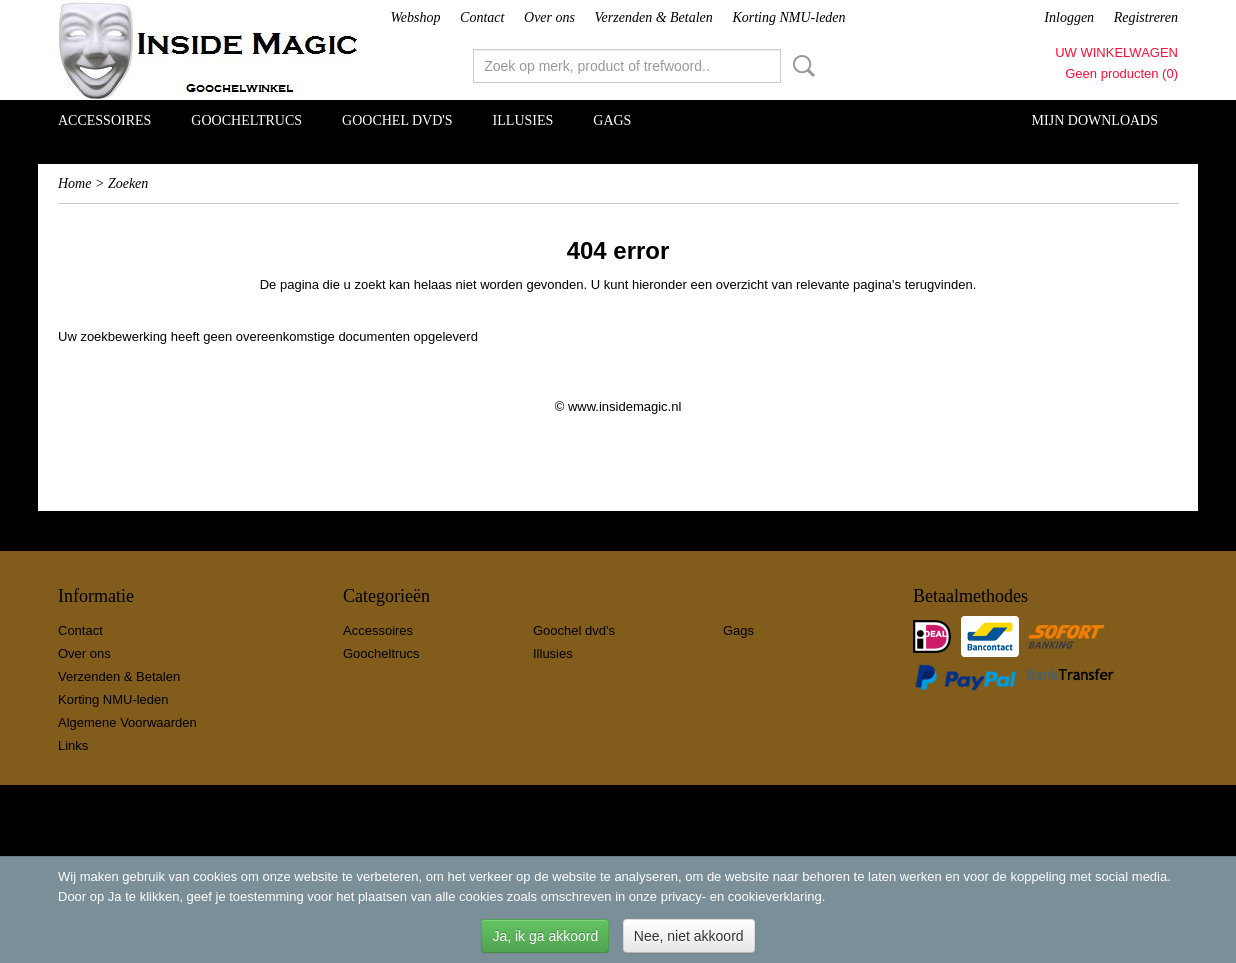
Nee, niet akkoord (689, 936)
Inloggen (1069, 17)
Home (74, 183)
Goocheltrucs (246, 120)
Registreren (1146, 17)
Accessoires (104, 120)
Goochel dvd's (397, 120)
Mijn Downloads (1095, 120)
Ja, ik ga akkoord (545, 936)
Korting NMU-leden (788, 17)
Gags (612, 120)
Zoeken (800, 66)
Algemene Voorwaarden (127, 722)
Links (73, 745)
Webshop (415, 17)
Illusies (523, 120)
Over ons (549, 17)
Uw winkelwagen (1116, 52)
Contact (482, 17)
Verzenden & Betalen (654, 17)
